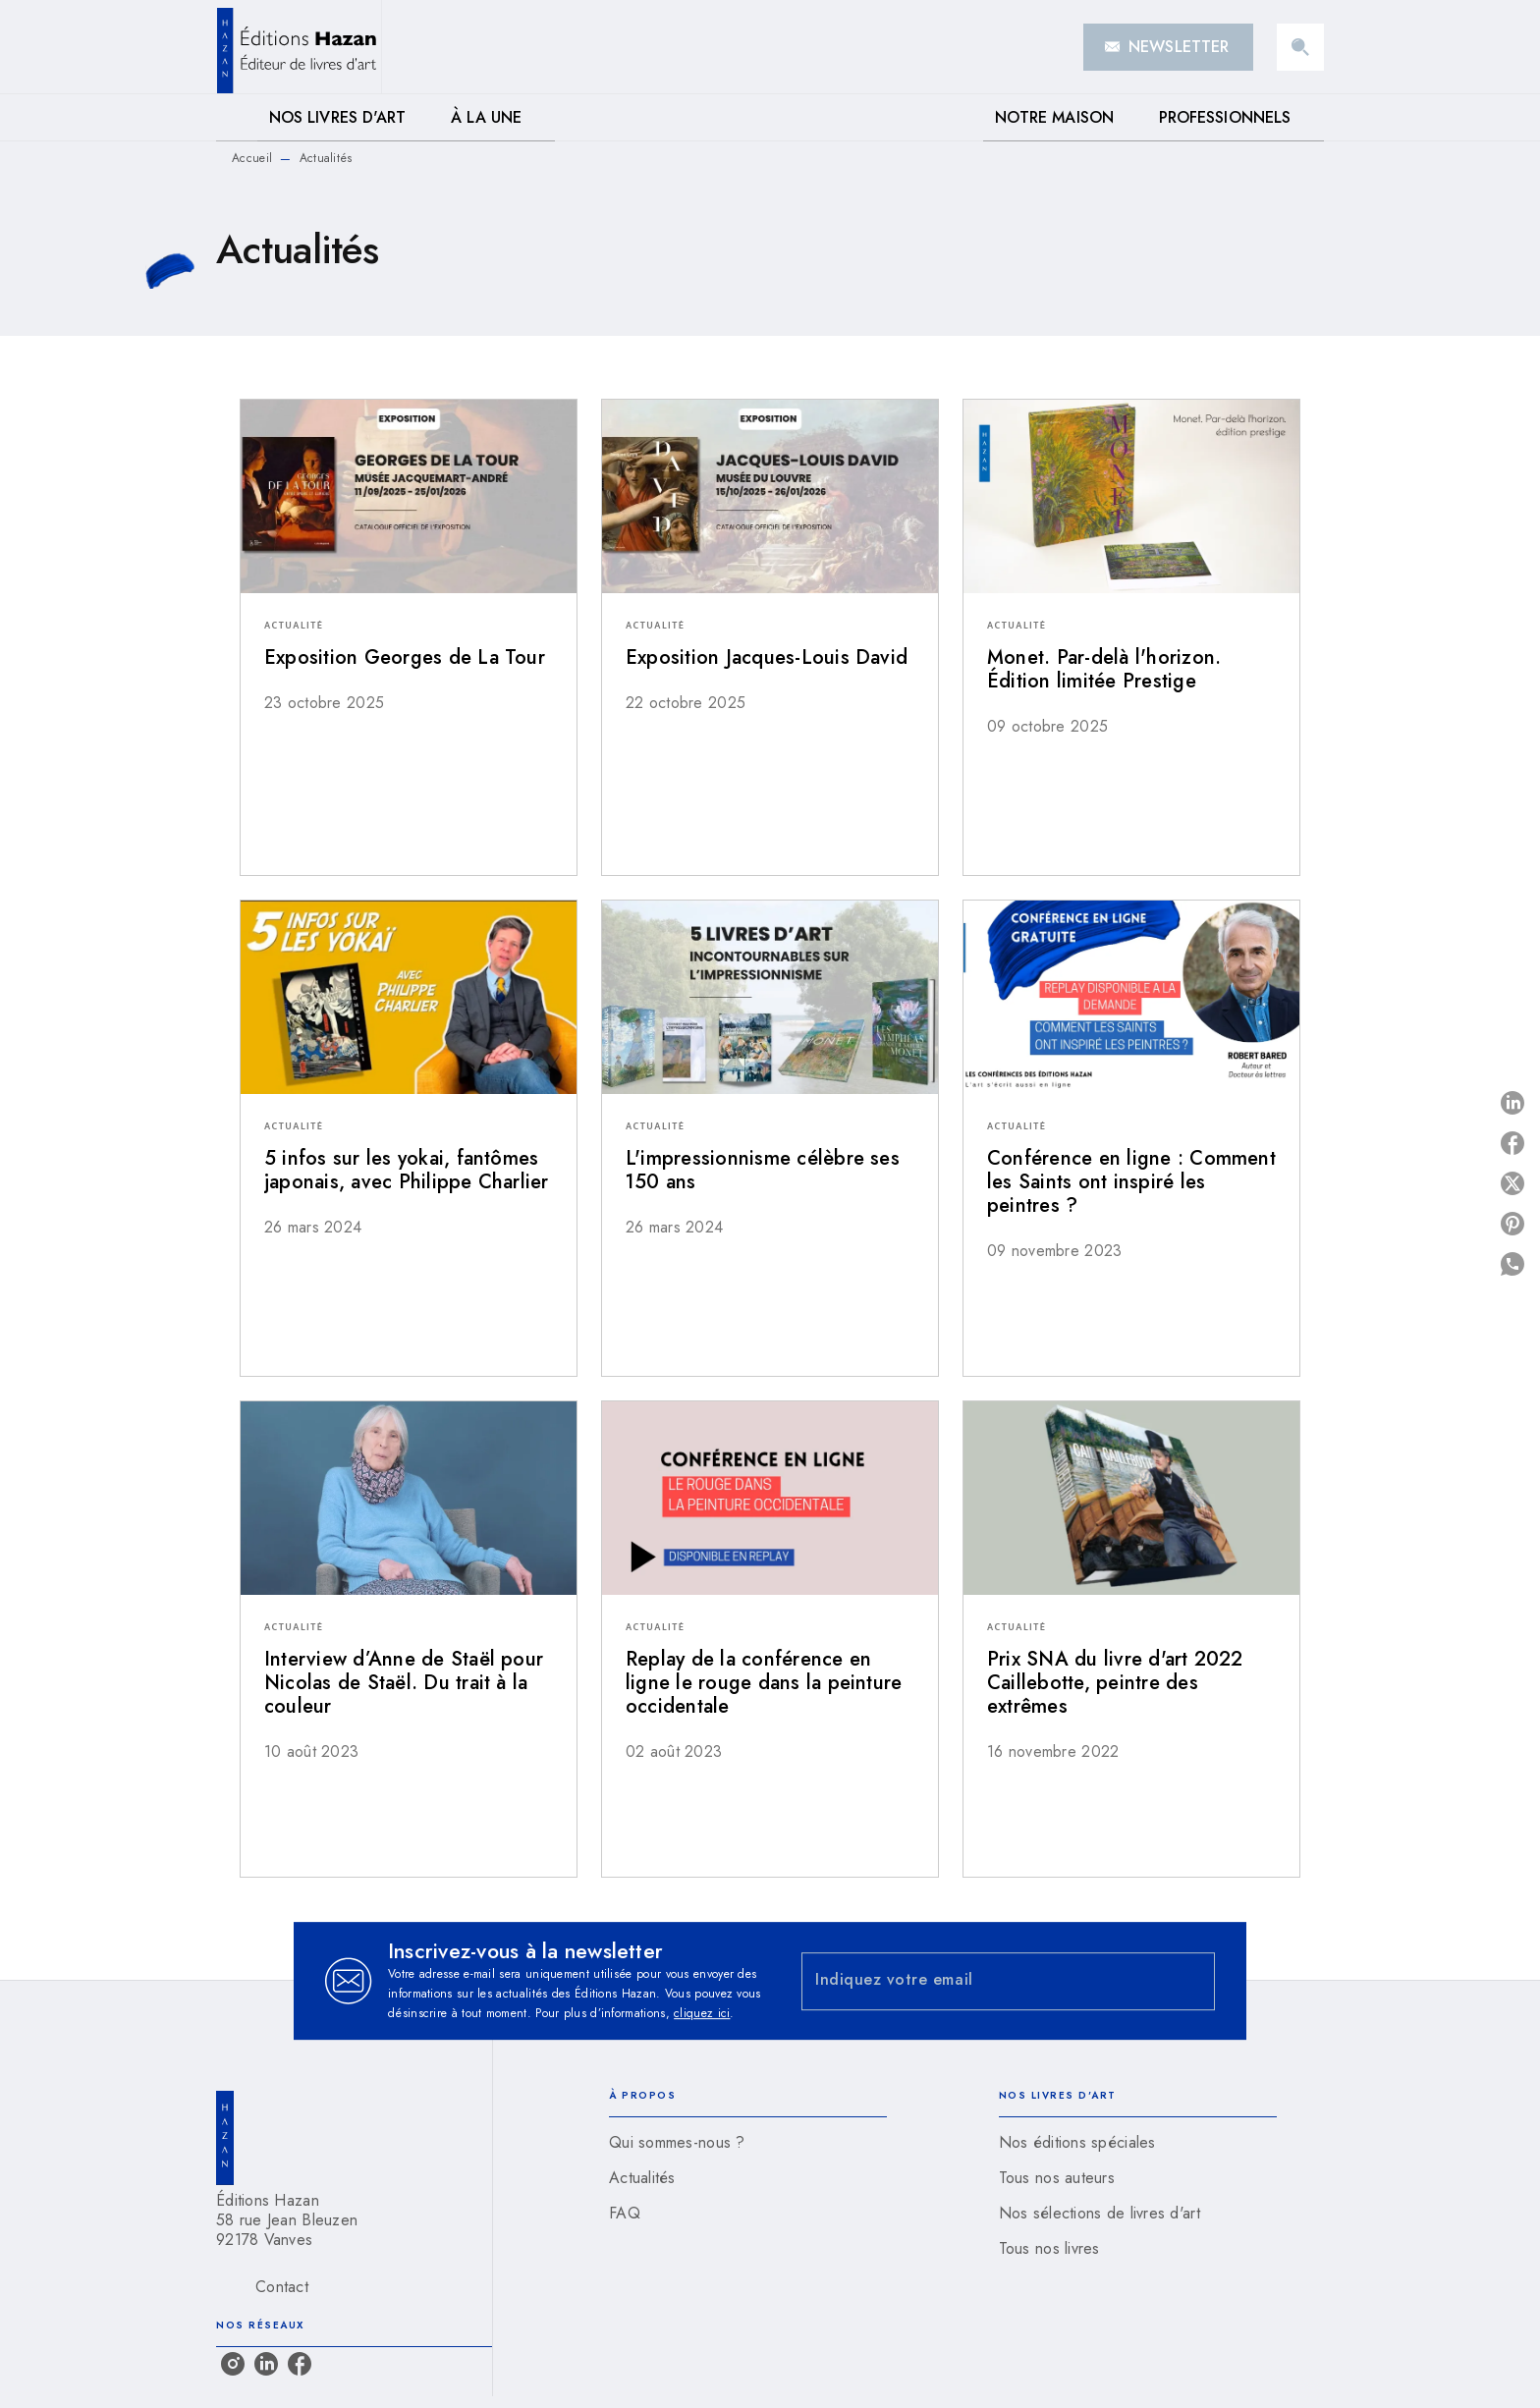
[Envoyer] (1191, 1980)
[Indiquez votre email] (983, 1981)
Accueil (252, 158)
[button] (1168, 47)
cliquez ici (702, 2013)
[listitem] (232, 2364)
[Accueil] (298, 46)
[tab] (236, 117)
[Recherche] (1300, 47)
